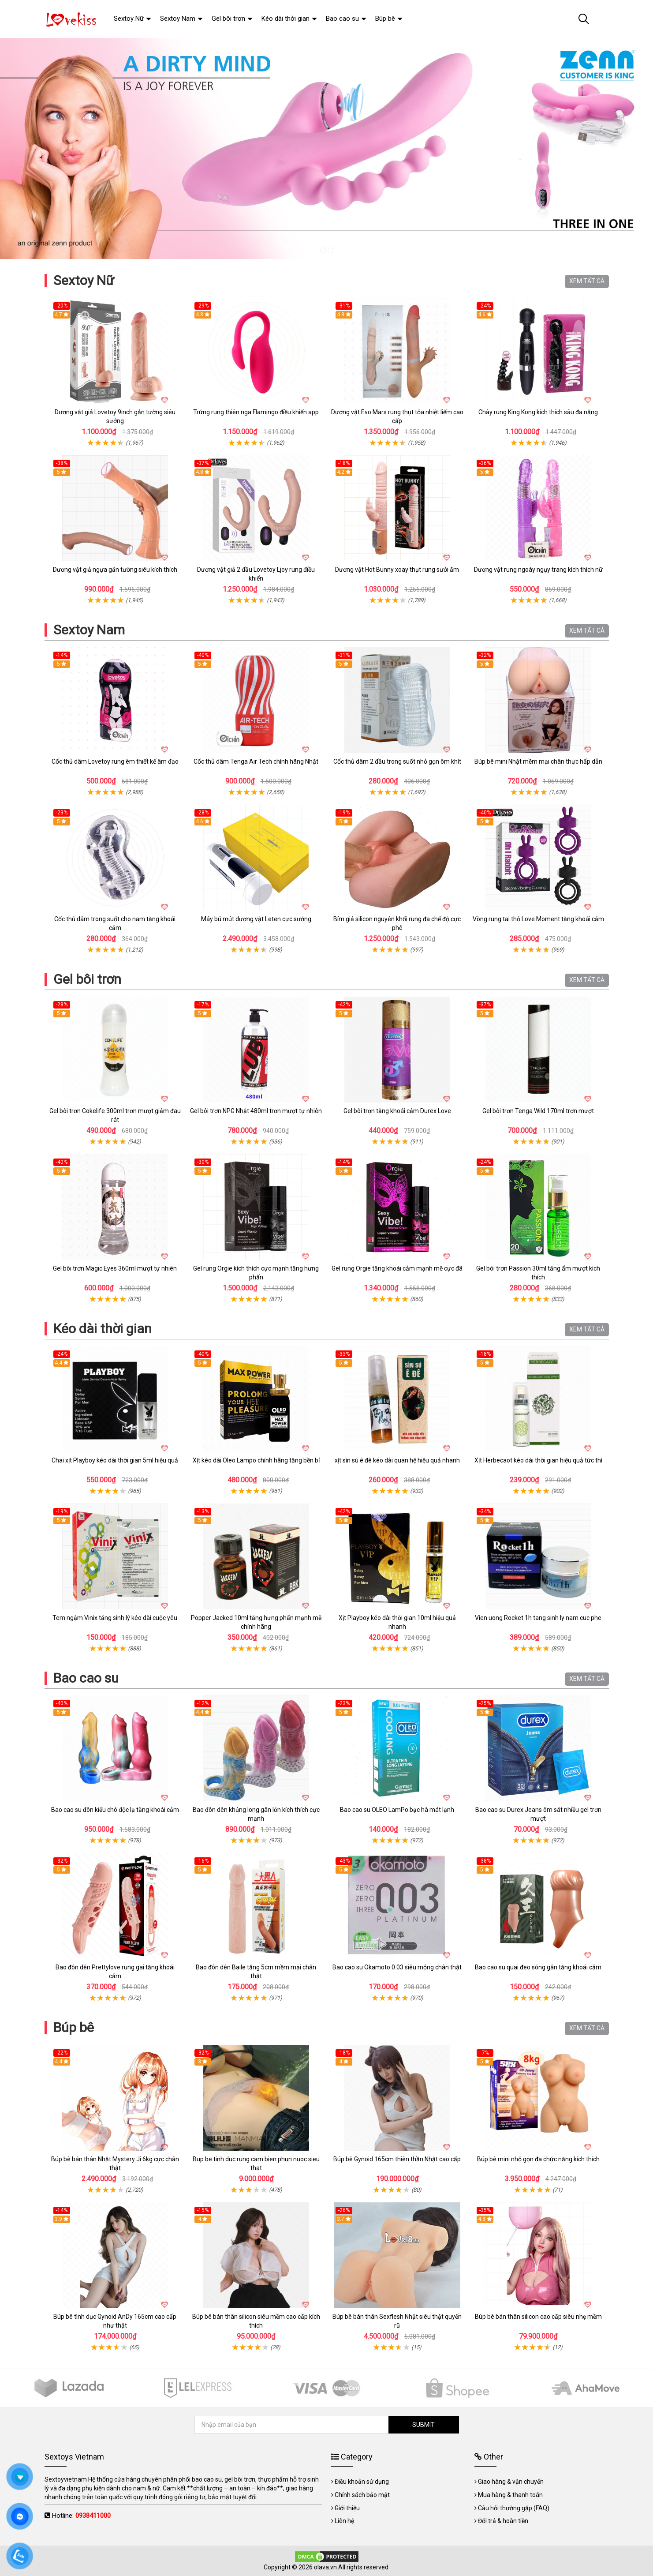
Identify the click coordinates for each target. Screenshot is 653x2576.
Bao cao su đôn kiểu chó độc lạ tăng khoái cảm (115, 1809)
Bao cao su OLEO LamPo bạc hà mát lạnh (397, 1809)
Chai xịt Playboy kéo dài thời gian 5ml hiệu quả (115, 1460)
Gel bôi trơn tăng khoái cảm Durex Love (397, 1110)
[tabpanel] (326, 148)
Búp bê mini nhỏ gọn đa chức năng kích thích (538, 2159)
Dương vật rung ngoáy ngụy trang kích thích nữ (538, 569)
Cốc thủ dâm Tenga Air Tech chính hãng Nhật (256, 761)
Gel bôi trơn (87, 979)
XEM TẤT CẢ (586, 281)
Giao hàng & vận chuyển (511, 2481)
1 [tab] (323, 250)
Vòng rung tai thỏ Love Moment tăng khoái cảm (538, 918)
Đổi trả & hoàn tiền (503, 2520)
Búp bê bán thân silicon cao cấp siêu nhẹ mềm (538, 2316)
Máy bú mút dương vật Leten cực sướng (256, 918)
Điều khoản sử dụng (362, 2481)
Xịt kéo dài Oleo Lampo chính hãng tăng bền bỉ (256, 1460)
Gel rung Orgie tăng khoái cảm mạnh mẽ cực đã (397, 1268)
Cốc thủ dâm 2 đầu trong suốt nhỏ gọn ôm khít (397, 761)
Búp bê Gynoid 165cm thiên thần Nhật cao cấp (397, 2159)
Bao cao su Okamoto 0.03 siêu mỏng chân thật (397, 1967)
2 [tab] (330, 250)
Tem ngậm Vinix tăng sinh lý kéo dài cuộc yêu (114, 1617)
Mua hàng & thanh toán (510, 2494)
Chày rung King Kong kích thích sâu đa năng (538, 412)
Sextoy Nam (89, 629)
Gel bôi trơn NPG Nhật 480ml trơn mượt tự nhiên (256, 1110)
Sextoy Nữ (83, 280)
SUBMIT (423, 2424)
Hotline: (81, 2516)
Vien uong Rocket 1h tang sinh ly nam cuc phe (538, 1617)
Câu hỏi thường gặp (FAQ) (513, 2508)
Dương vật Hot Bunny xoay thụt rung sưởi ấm (397, 569)
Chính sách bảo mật (362, 2494)
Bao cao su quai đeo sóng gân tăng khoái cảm (538, 1967)
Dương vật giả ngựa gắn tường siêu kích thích (115, 569)
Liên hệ (344, 2520)
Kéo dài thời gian (102, 1328)
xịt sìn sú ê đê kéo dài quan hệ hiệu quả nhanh (397, 1460)
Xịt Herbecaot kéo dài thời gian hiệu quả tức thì (538, 1460)
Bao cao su (86, 1678)
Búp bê (73, 2027)
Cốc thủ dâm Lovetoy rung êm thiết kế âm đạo (115, 761)
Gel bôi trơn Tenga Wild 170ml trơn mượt (538, 1110)
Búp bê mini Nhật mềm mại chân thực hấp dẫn (538, 761)
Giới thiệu (347, 2508)
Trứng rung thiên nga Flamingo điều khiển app (256, 412)
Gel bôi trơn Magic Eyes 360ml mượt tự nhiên (115, 1268)
